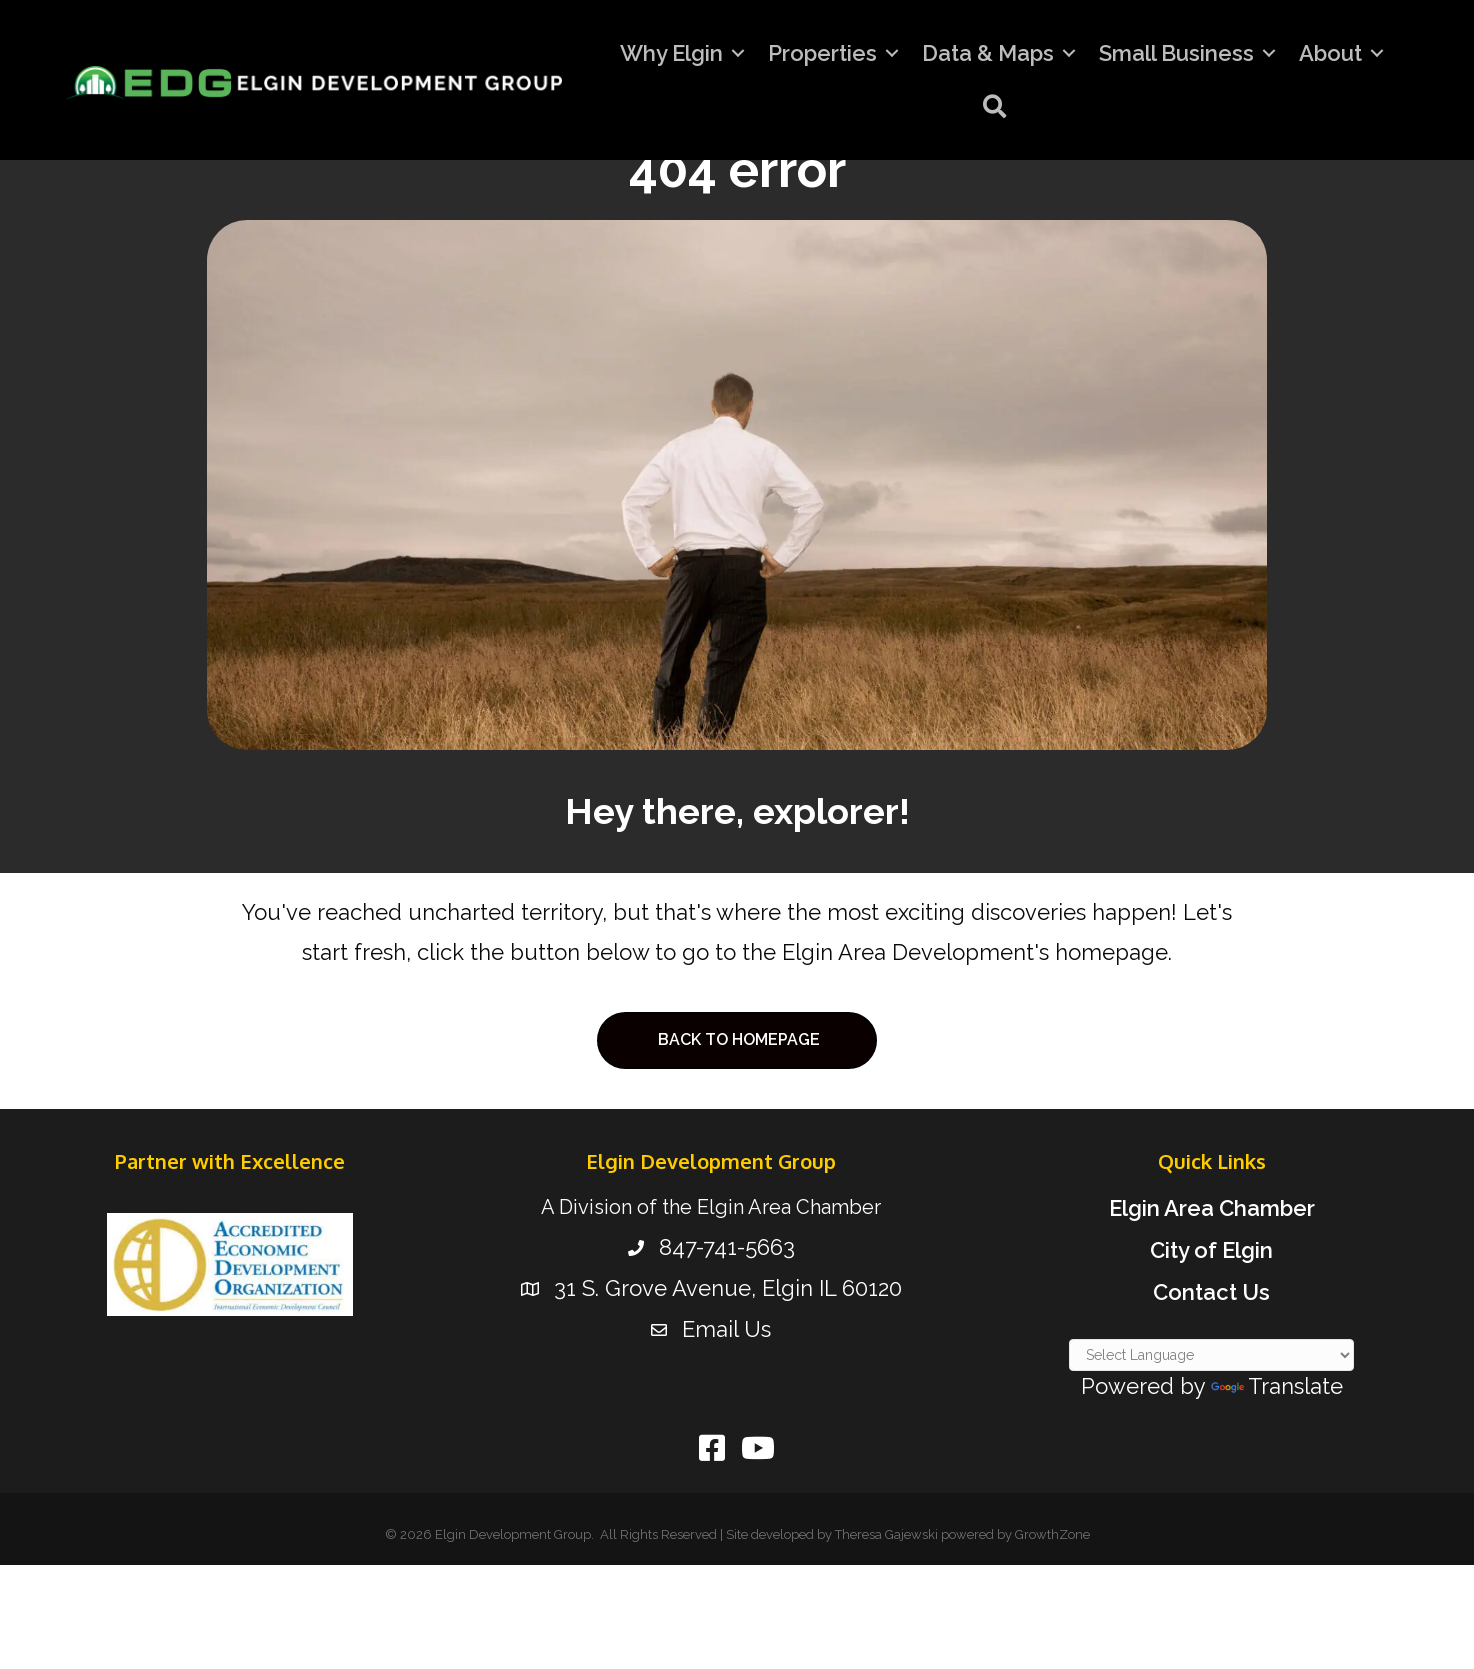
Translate (1277, 1386)
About (1330, 53)
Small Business (1176, 53)
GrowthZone (1052, 1534)
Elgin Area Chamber (1212, 1208)
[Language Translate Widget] (1211, 1355)
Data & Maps (988, 53)
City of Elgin (1211, 1250)
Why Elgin (671, 53)
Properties (822, 53)
